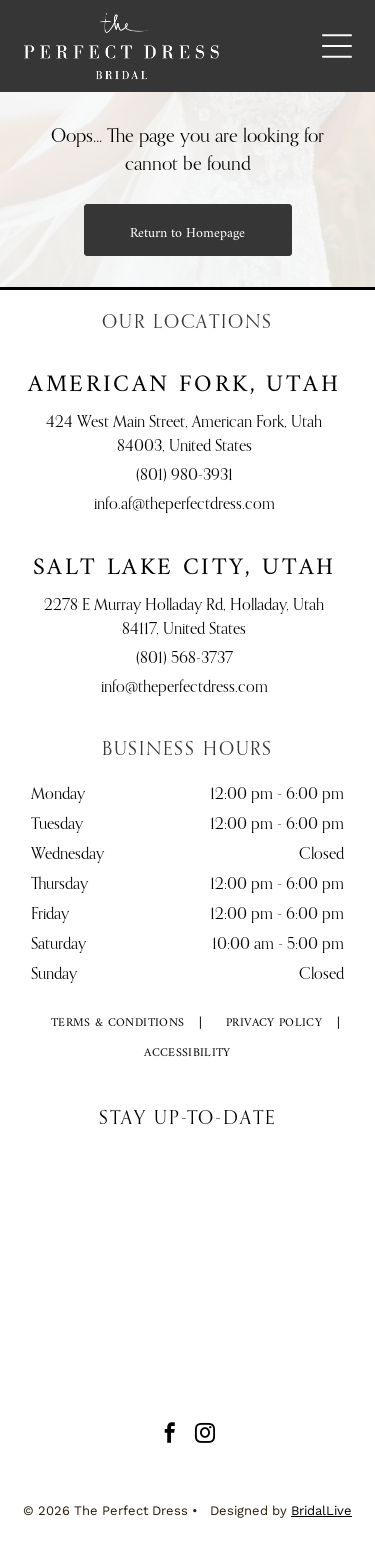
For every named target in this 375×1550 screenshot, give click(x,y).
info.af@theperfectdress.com (184, 505)
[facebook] (170, 1435)
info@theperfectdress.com (184, 688)
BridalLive (321, 1510)
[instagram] (205, 1435)
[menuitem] (118, 1024)
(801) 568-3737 (184, 659)
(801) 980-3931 (184, 476)
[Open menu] (337, 46)
